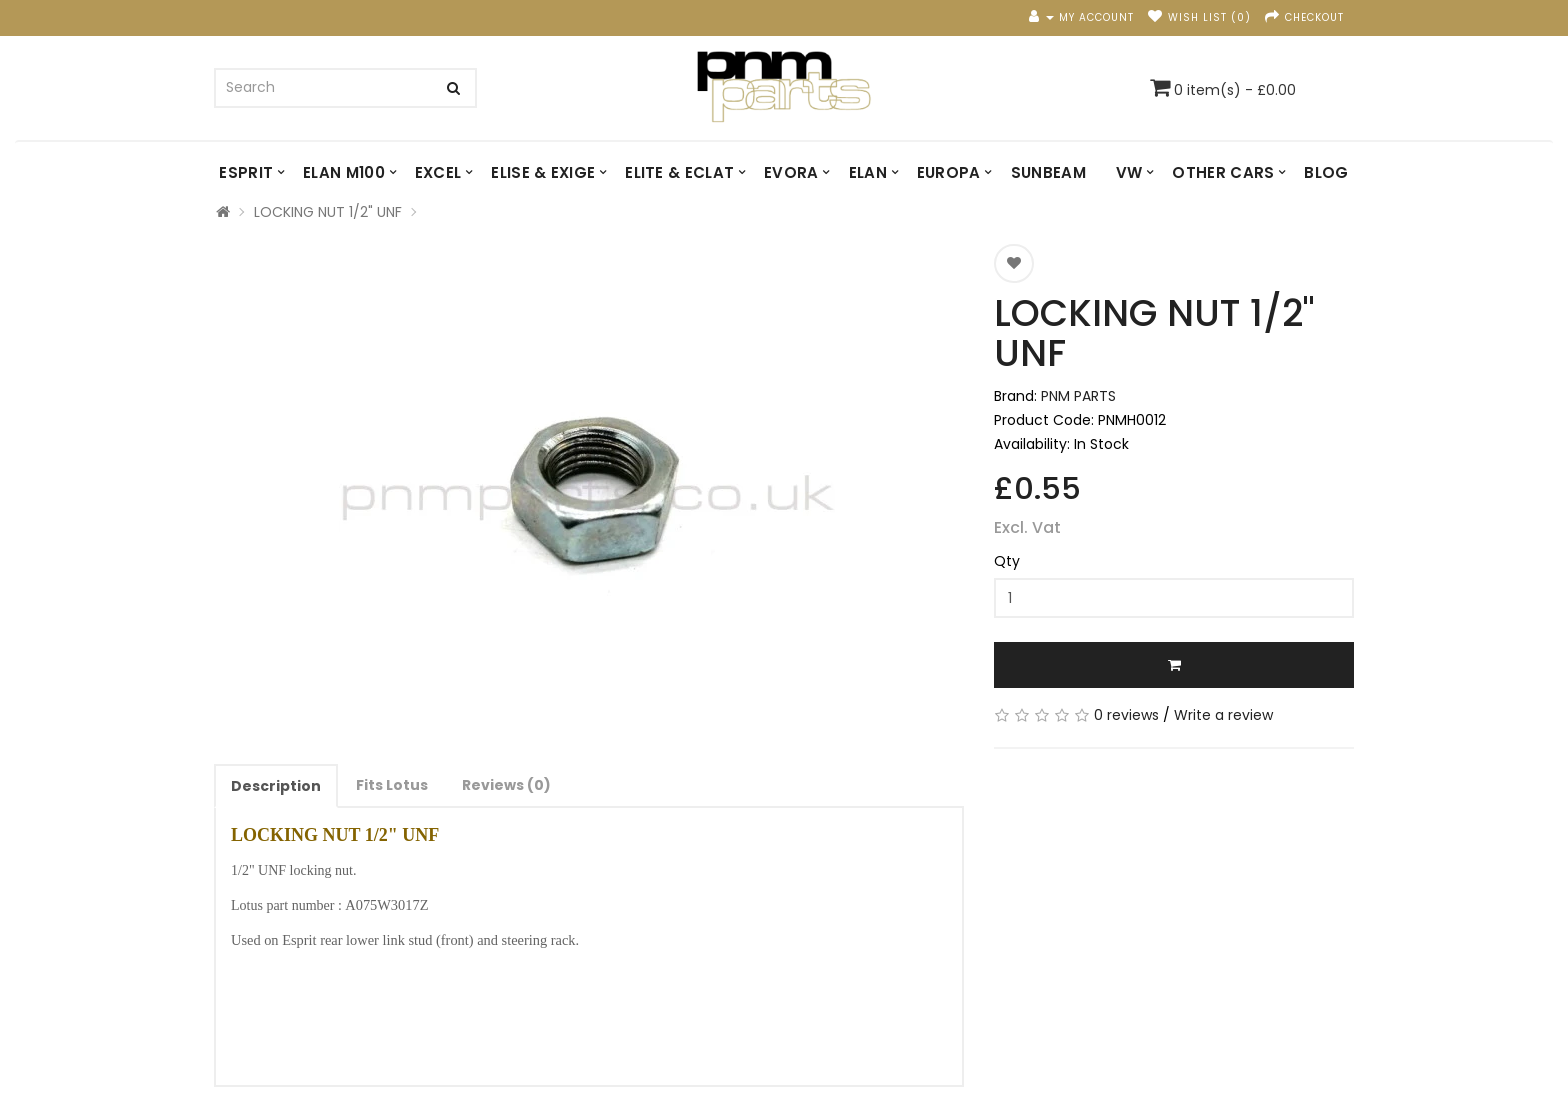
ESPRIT (246, 172)
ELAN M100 (344, 172)
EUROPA (949, 172)
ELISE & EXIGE (543, 172)
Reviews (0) (506, 785)
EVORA (791, 172)
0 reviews (1126, 715)
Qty (1007, 561)
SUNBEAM (1048, 172)
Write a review (1223, 715)
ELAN (868, 172)
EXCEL (438, 172)
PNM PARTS (1078, 396)
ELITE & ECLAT (679, 172)
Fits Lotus (392, 785)
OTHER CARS (1223, 172)
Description (276, 786)
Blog (1326, 172)
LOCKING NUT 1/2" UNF (328, 212)
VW (1129, 172)
